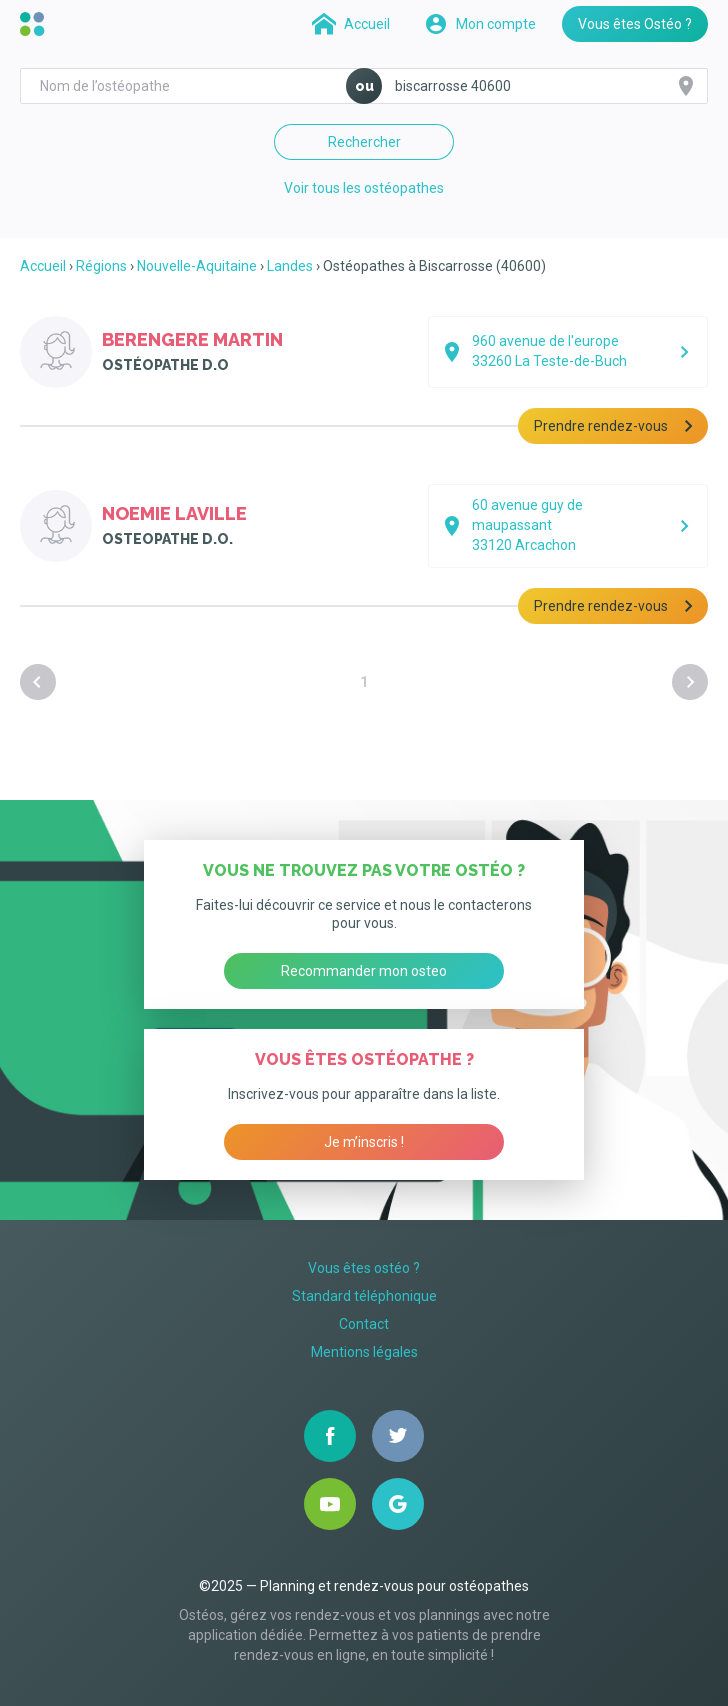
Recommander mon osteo (364, 971)
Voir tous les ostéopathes (364, 188)
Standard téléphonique (364, 1296)
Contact (364, 1324)
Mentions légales (364, 1352)
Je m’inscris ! (364, 1142)
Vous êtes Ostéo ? (635, 24)
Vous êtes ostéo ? (364, 1268)
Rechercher (364, 142)
